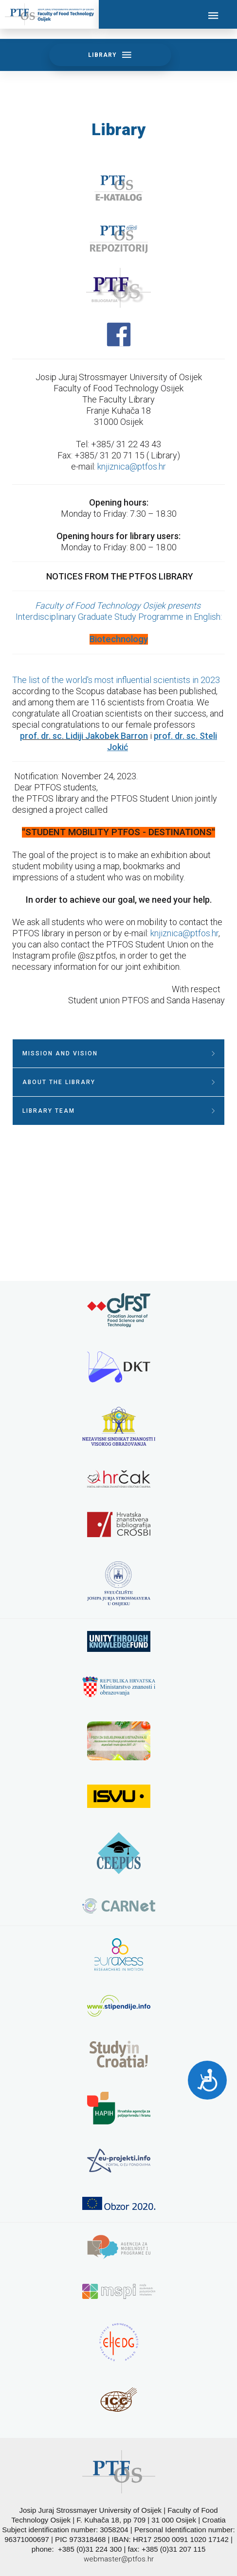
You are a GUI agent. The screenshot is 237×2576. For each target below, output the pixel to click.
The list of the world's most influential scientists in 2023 (116, 680)
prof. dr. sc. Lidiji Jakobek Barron (84, 736)
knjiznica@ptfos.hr (131, 466)
